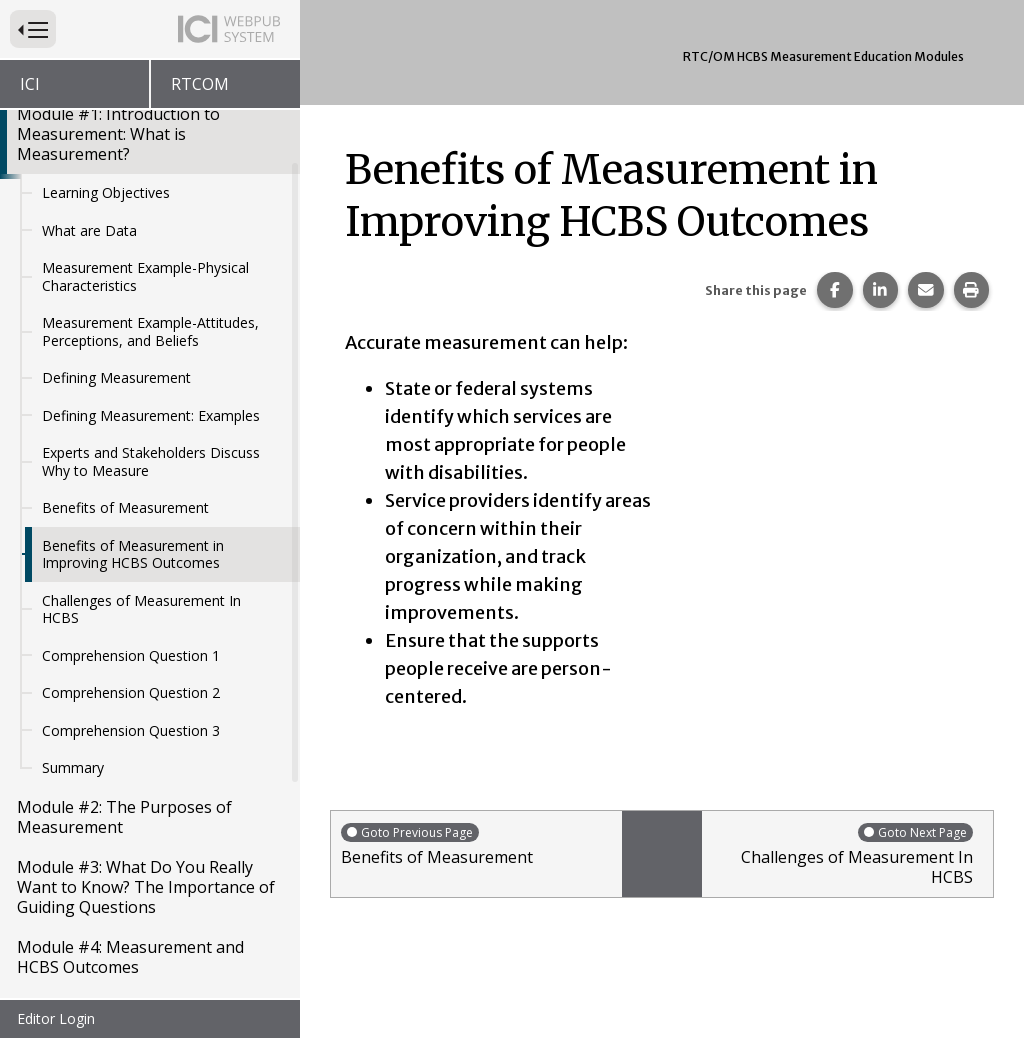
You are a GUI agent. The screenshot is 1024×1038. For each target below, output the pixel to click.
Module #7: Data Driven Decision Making (140, 979)
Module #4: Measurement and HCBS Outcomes (130, 799)
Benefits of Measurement (125, 349)
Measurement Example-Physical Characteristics (145, 118)
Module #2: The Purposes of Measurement (124, 659)
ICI (30, 84)
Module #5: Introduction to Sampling (118, 859)
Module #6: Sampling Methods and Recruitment (148, 919)
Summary (73, 609)
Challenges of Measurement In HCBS (141, 451)
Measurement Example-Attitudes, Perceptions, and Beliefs (150, 173)
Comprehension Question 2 (131, 534)
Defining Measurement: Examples (151, 257)
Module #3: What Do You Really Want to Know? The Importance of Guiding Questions (146, 729)
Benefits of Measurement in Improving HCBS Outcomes (133, 396)
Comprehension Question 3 (131, 572)
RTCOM (200, 84)
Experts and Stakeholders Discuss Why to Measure (151, 303)
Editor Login (56, 1018)
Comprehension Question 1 (131, 497)
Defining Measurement (116, 219)
